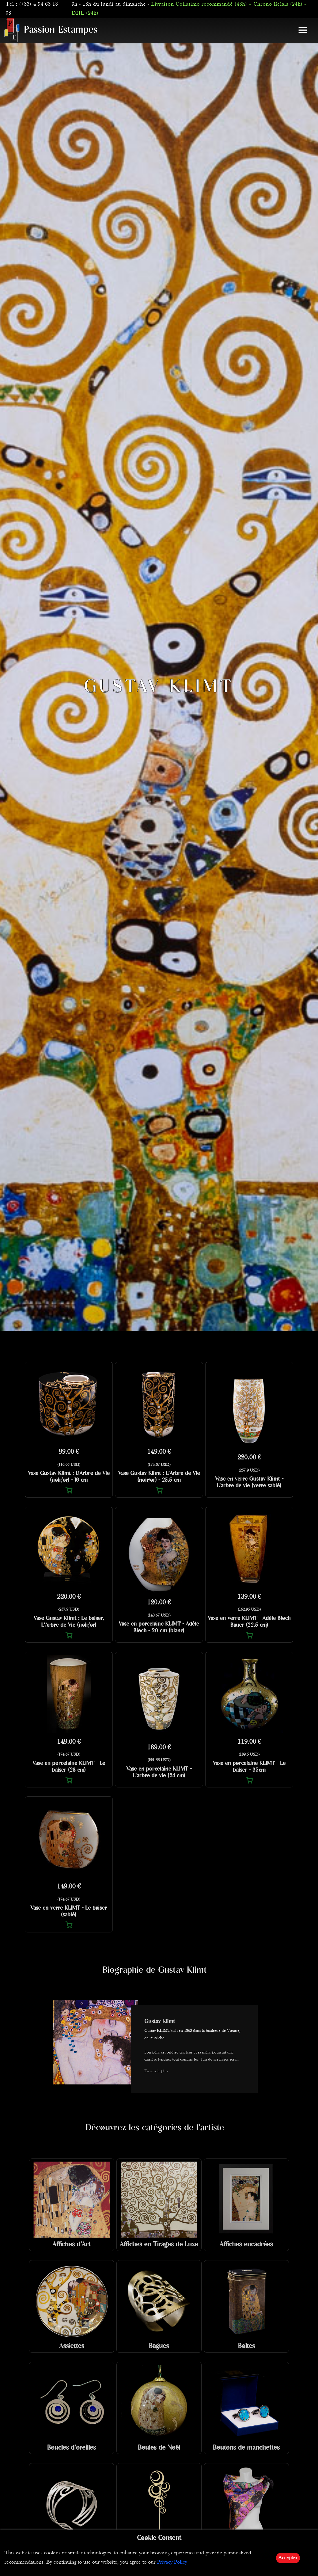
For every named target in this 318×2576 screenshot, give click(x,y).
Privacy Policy (172, 2562)
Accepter (288, 2558)
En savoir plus (156, 2071)
